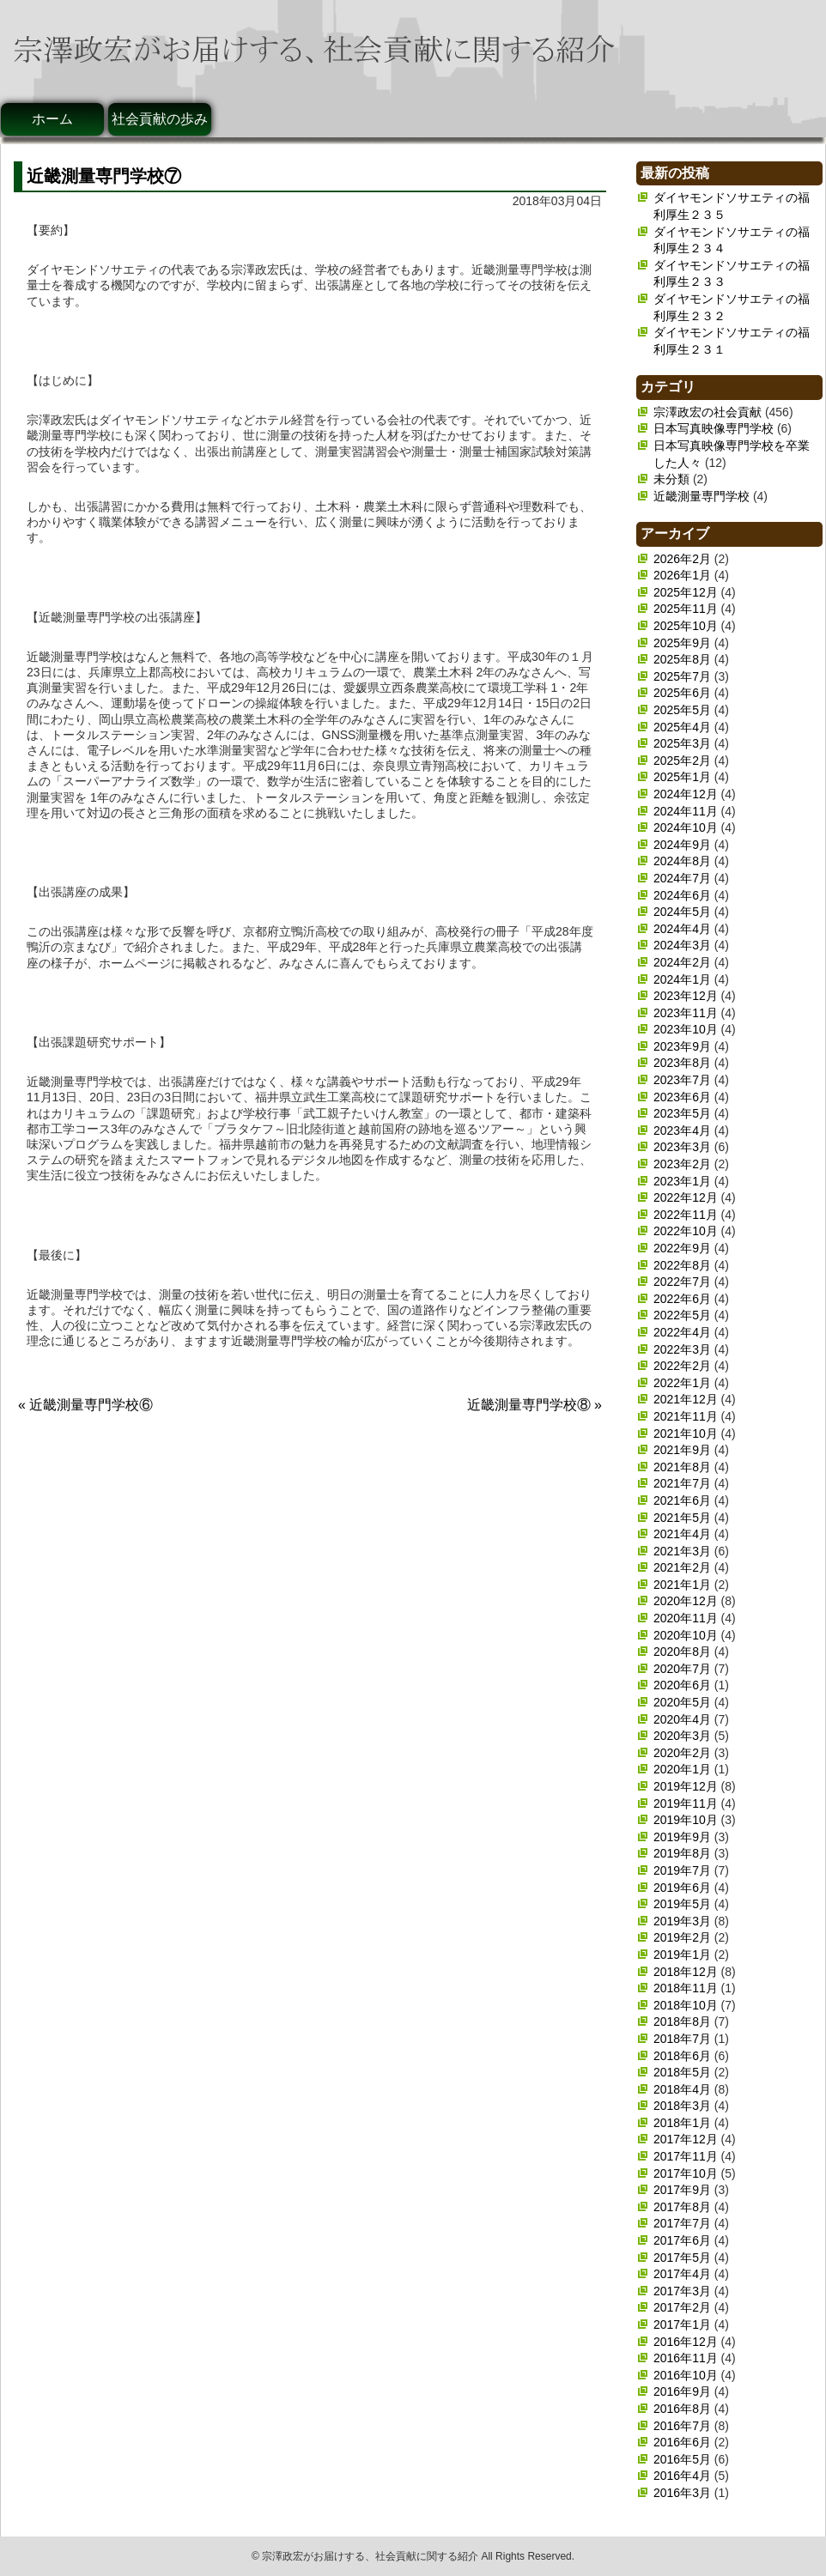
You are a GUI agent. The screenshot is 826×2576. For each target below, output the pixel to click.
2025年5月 (682, 710)
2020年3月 (682, 1736)
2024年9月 (682, 845)
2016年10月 (685, 2375)
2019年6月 (682, 1887)
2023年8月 (682, 1063)
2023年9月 (682, 1046)
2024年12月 (685, 794)
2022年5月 (682, 1315)
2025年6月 (682, 693)
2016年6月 (682, 2442)
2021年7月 (682, 1483)
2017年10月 (685, 2173)
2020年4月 (682, 1719)
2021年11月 (685, 1416)
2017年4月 (682, 2274)
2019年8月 (682, 1853)
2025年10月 (685, 626)
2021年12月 (685, 1399)
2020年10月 (685, 1635)
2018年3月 (682, 2105)
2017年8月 (682, 2207)
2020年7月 (682, 1669)
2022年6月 (682, 1299)
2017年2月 (682, 2307)
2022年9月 (682, 1248)
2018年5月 (682, 2072)
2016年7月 (682, 2426)
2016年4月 (682, 2475)
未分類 (671, 479)
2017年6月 (682, 2240)
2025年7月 (682, 676)
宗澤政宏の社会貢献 (707, 412)
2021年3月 (682, 1551)
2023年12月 (685, 996)
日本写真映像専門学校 (713, 428)
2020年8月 (682, 1651)
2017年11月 (685, 2156)
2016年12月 (685, 2342)
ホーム (52, 119)
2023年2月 (682, 1164)
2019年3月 (682, 1921)
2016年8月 (682, 2408)
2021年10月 (685, 1433)
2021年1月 (682, 1584)
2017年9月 (682, 2190)
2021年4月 (682, 1534)
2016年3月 (682, 2493)
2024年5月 (682, 911)
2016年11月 (685, 2358)
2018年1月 (682, 2123)
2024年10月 (685, 827)
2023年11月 (685, 1013)
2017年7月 (682, 2223)
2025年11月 (685, 608)
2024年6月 (682, 895)
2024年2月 (682, 962)
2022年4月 (682, 1332)
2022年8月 (682, 1265)
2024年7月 (682, 878)
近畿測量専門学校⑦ (104, 176)
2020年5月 (682, 1702)
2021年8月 (682, 1467)
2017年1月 (682, 2324)
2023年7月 (682, 1080)
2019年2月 (682, 1937)
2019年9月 (682, 1837)
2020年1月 (682, 1769)
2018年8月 (682, 2021)
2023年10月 (685, 1029)
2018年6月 (682, 2056)
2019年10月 (685, 1820)
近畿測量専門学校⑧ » (534, 1404)
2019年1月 (682, 1954)
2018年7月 (682, 2039)
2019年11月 (685, 1803)
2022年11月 (685, 1214)
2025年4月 (682, 727)
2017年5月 (682, 2257)
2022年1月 (682, 1383)
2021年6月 (682, 1500)
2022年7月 (682, 1281)
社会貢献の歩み (160, 119)
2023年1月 (682, 1181)
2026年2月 (682, 559)
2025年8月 (682, 659)
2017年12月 (685, 2139)
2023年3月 (682, 1147)
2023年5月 (682, 1113)
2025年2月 (682, 760)
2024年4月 (682, 929)
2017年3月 (682, 2291)
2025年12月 (685, 592)
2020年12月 (685, 1601)
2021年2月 (682, 1567)
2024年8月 (682, 861)
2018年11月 (685, 1988)
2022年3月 (682, 1349)
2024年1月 (682, 979)
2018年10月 (685, 2005)
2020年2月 (682, 1753)
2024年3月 (682, 945)
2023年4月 (682, 1130)
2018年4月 (682, 2089)
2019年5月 (682, 1904)
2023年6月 (682, 1097)
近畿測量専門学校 (701, 496)
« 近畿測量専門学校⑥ (85, 1404)
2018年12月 (685, 1972)
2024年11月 (685, 811)
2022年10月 (685, 1231)
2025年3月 (682, 743)
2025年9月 (682, 643)
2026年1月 (682, 575)
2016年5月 (682, 2459)
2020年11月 (685, 1618)
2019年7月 (682, 1870)
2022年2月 (682, 1366)
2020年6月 (682, 1685)
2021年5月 (682, 1517)
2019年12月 (685, 1786)
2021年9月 (682, 1450)
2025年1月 (682, 777)
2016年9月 (682, 2391)
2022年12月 (685, 1197)
